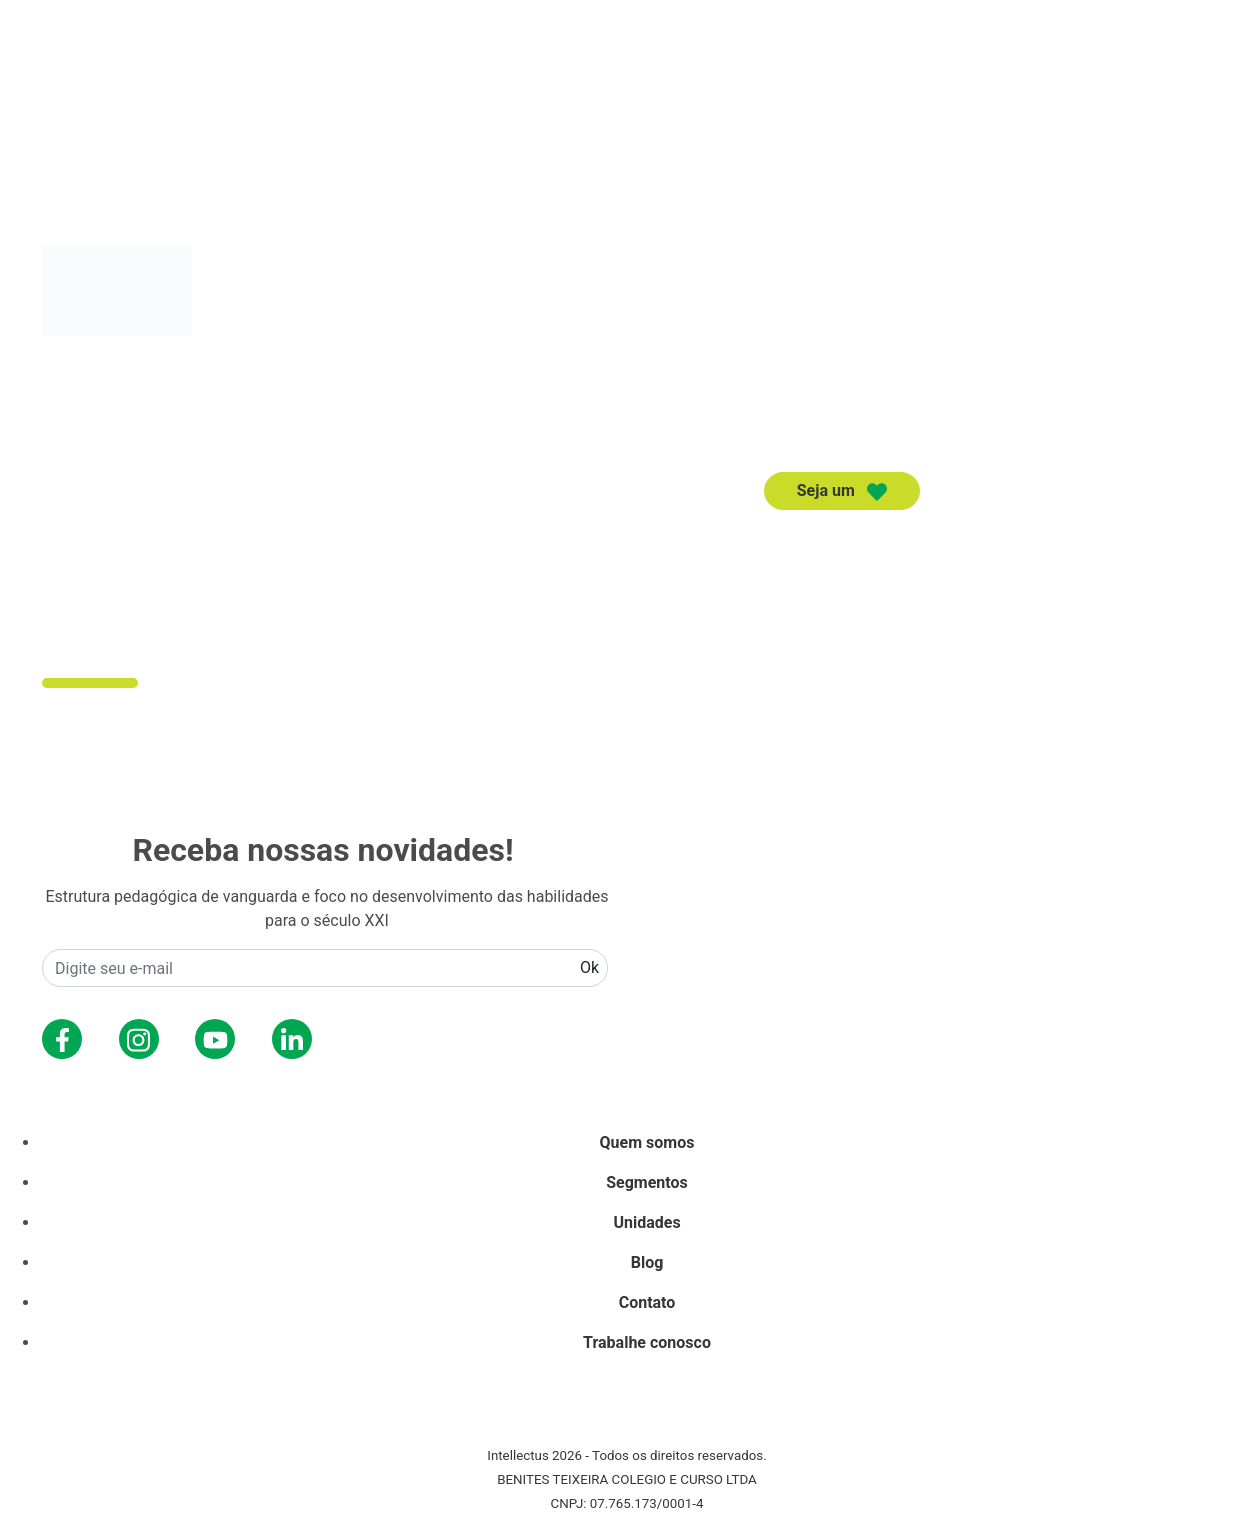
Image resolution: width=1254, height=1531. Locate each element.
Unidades (1073, 545)
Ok (589, 967)
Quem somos (847, 545)
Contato (1167, 545)
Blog (647, 1262)
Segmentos (968, 545)
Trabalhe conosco (647, 1342)
